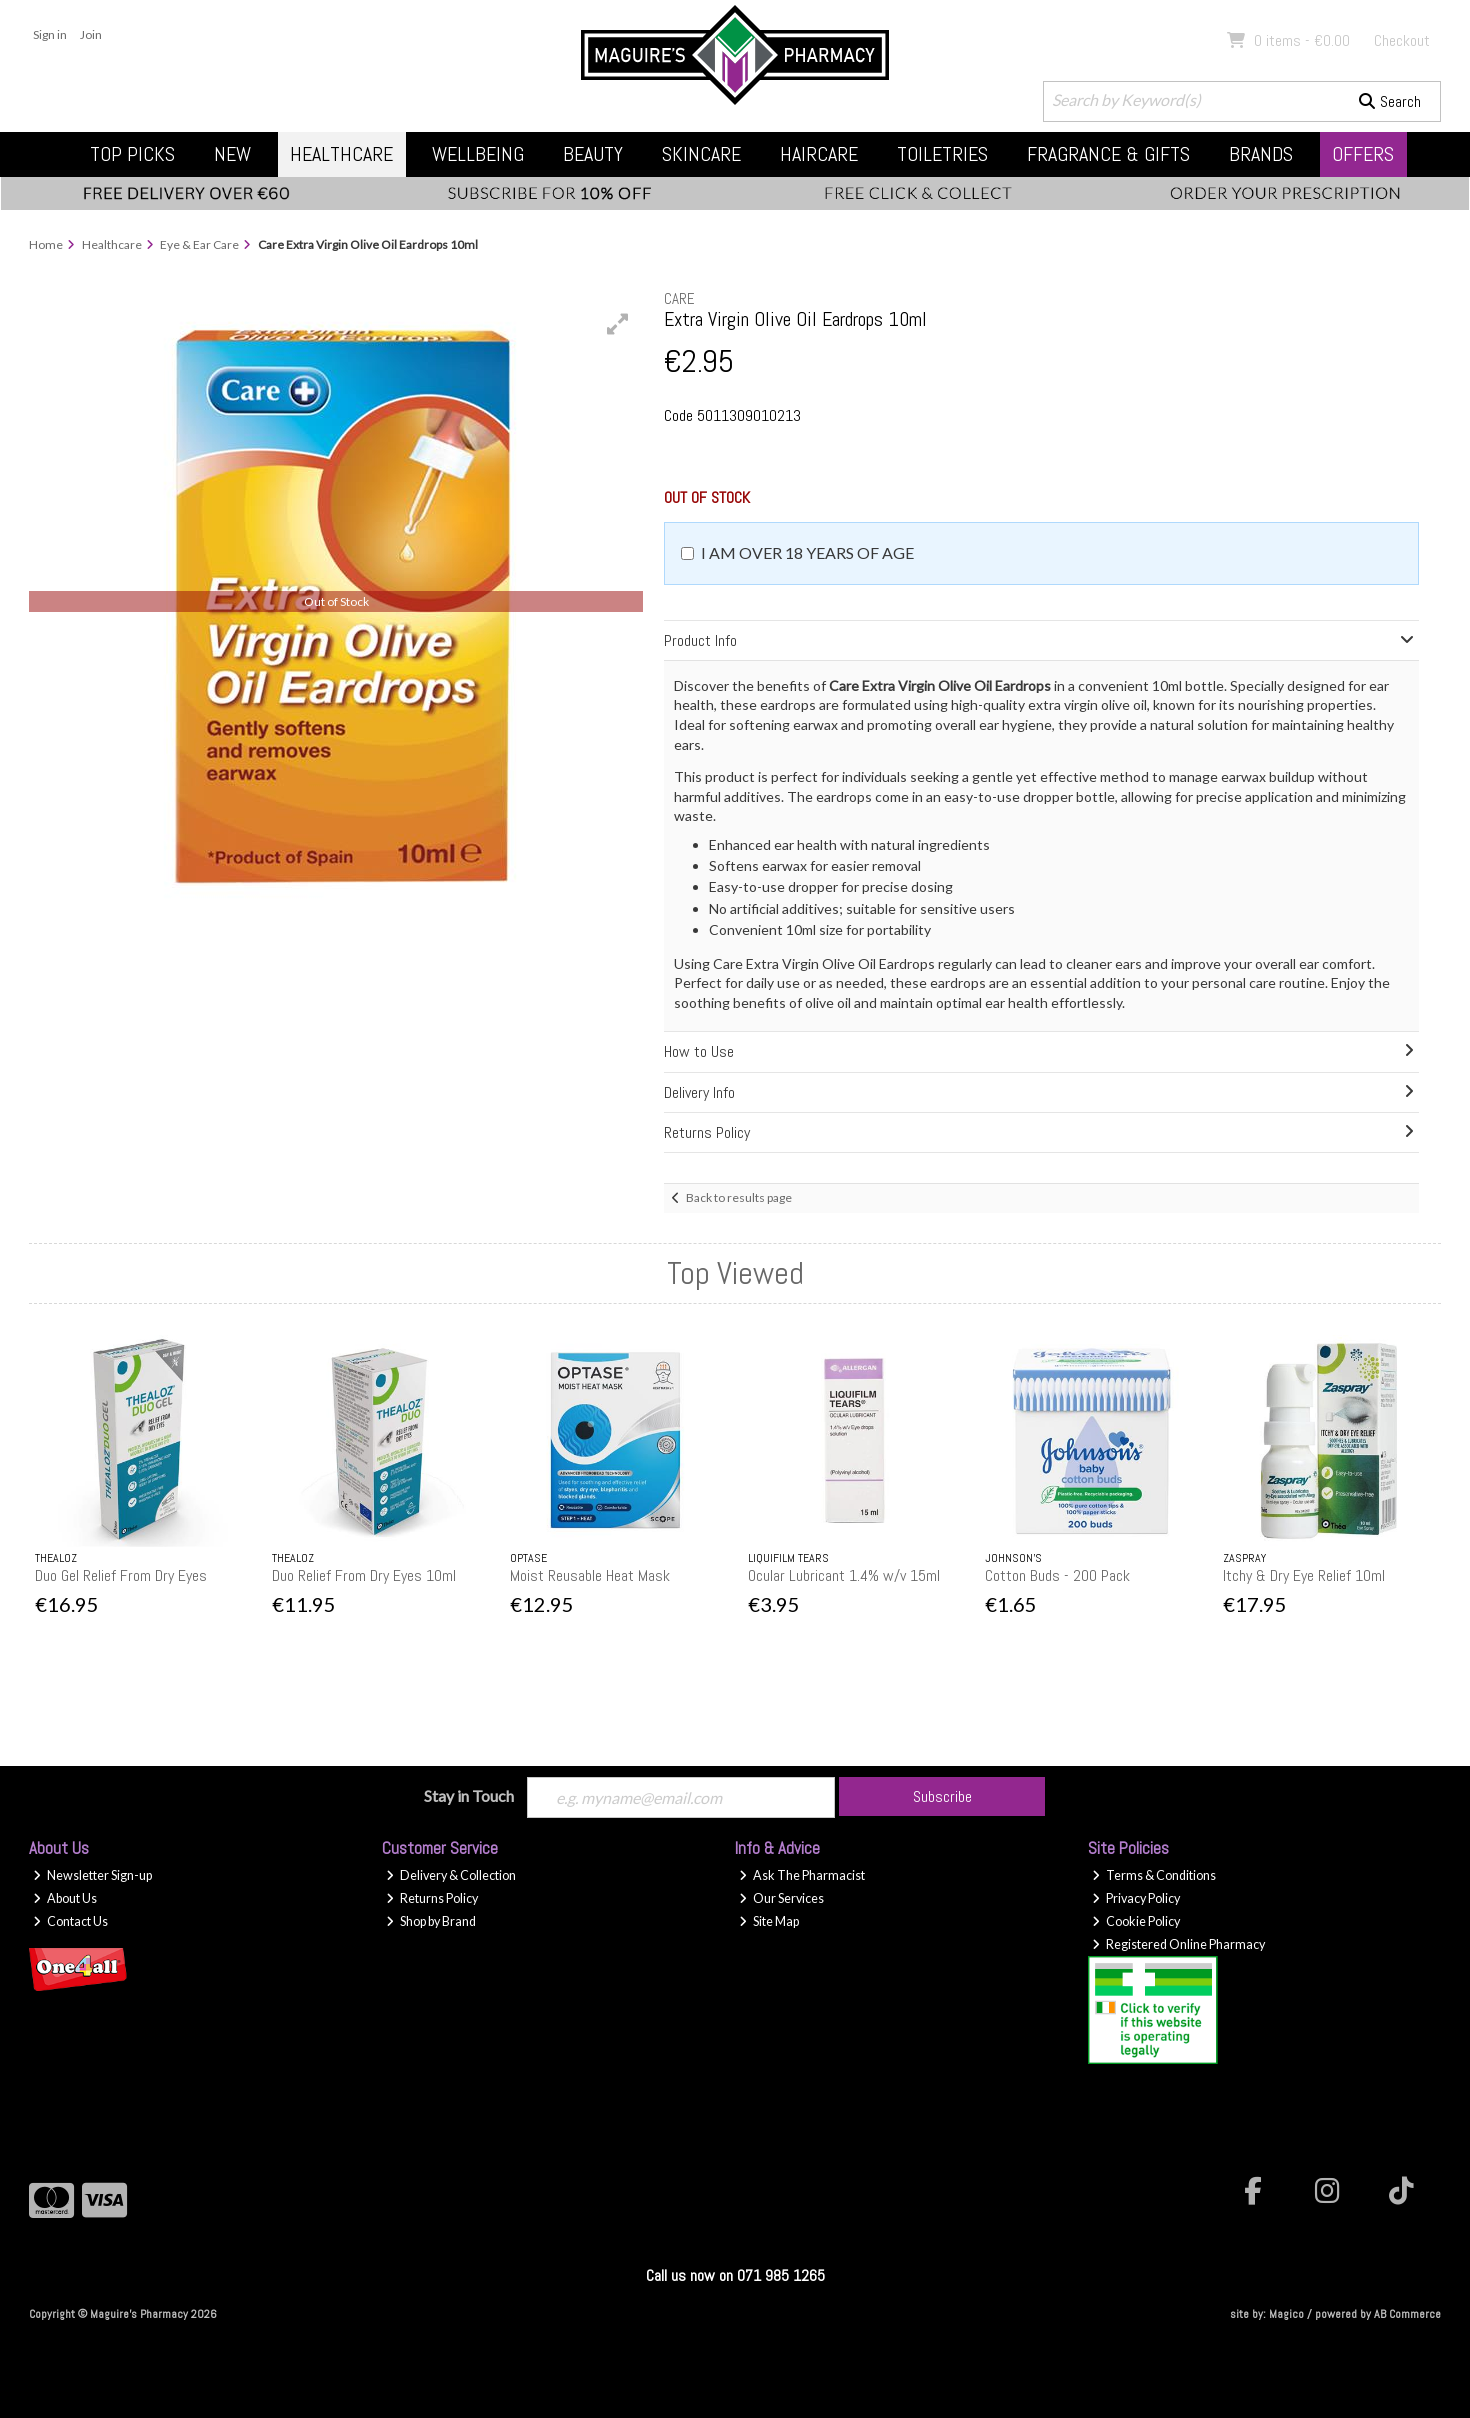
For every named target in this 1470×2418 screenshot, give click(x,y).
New (232, 154)
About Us (65, 1898)
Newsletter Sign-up (92, 1875)
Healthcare (341, 154)
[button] (618, 324)
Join (91, 34)
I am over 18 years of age (807, 552)
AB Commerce (1407, 2314)
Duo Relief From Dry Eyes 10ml (364, 1575)
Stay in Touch (469, 1795)
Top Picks (132, 154)
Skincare (701, 154)
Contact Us (70, 1921)
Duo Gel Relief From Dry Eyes (121, 1575)
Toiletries (942, 154)
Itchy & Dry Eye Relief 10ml (1304, 1575)
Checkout (1402, 40)
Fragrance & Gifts (1108, 154)
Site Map (769, 1921)
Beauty (593, 154)
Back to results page (739, 1197)
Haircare (819, 154)
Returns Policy (432, 1898)
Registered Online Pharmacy (1178, 1944)
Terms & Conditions (1154, 1875)
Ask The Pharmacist (802, 1875)
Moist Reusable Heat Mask (590, 1575)
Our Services (781, 1898)
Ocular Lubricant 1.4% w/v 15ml (844, 1575)
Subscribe (942, 1796)
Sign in (50, 34)
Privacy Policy (1136, 1898)
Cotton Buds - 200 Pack (1057, 1575)
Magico (1286, 2314)
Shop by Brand (431, 1921)
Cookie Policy (1136, 1921)
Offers (1363, 154)
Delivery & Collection (451, 1875)
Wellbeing (478, 154)
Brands (1261, 154)
